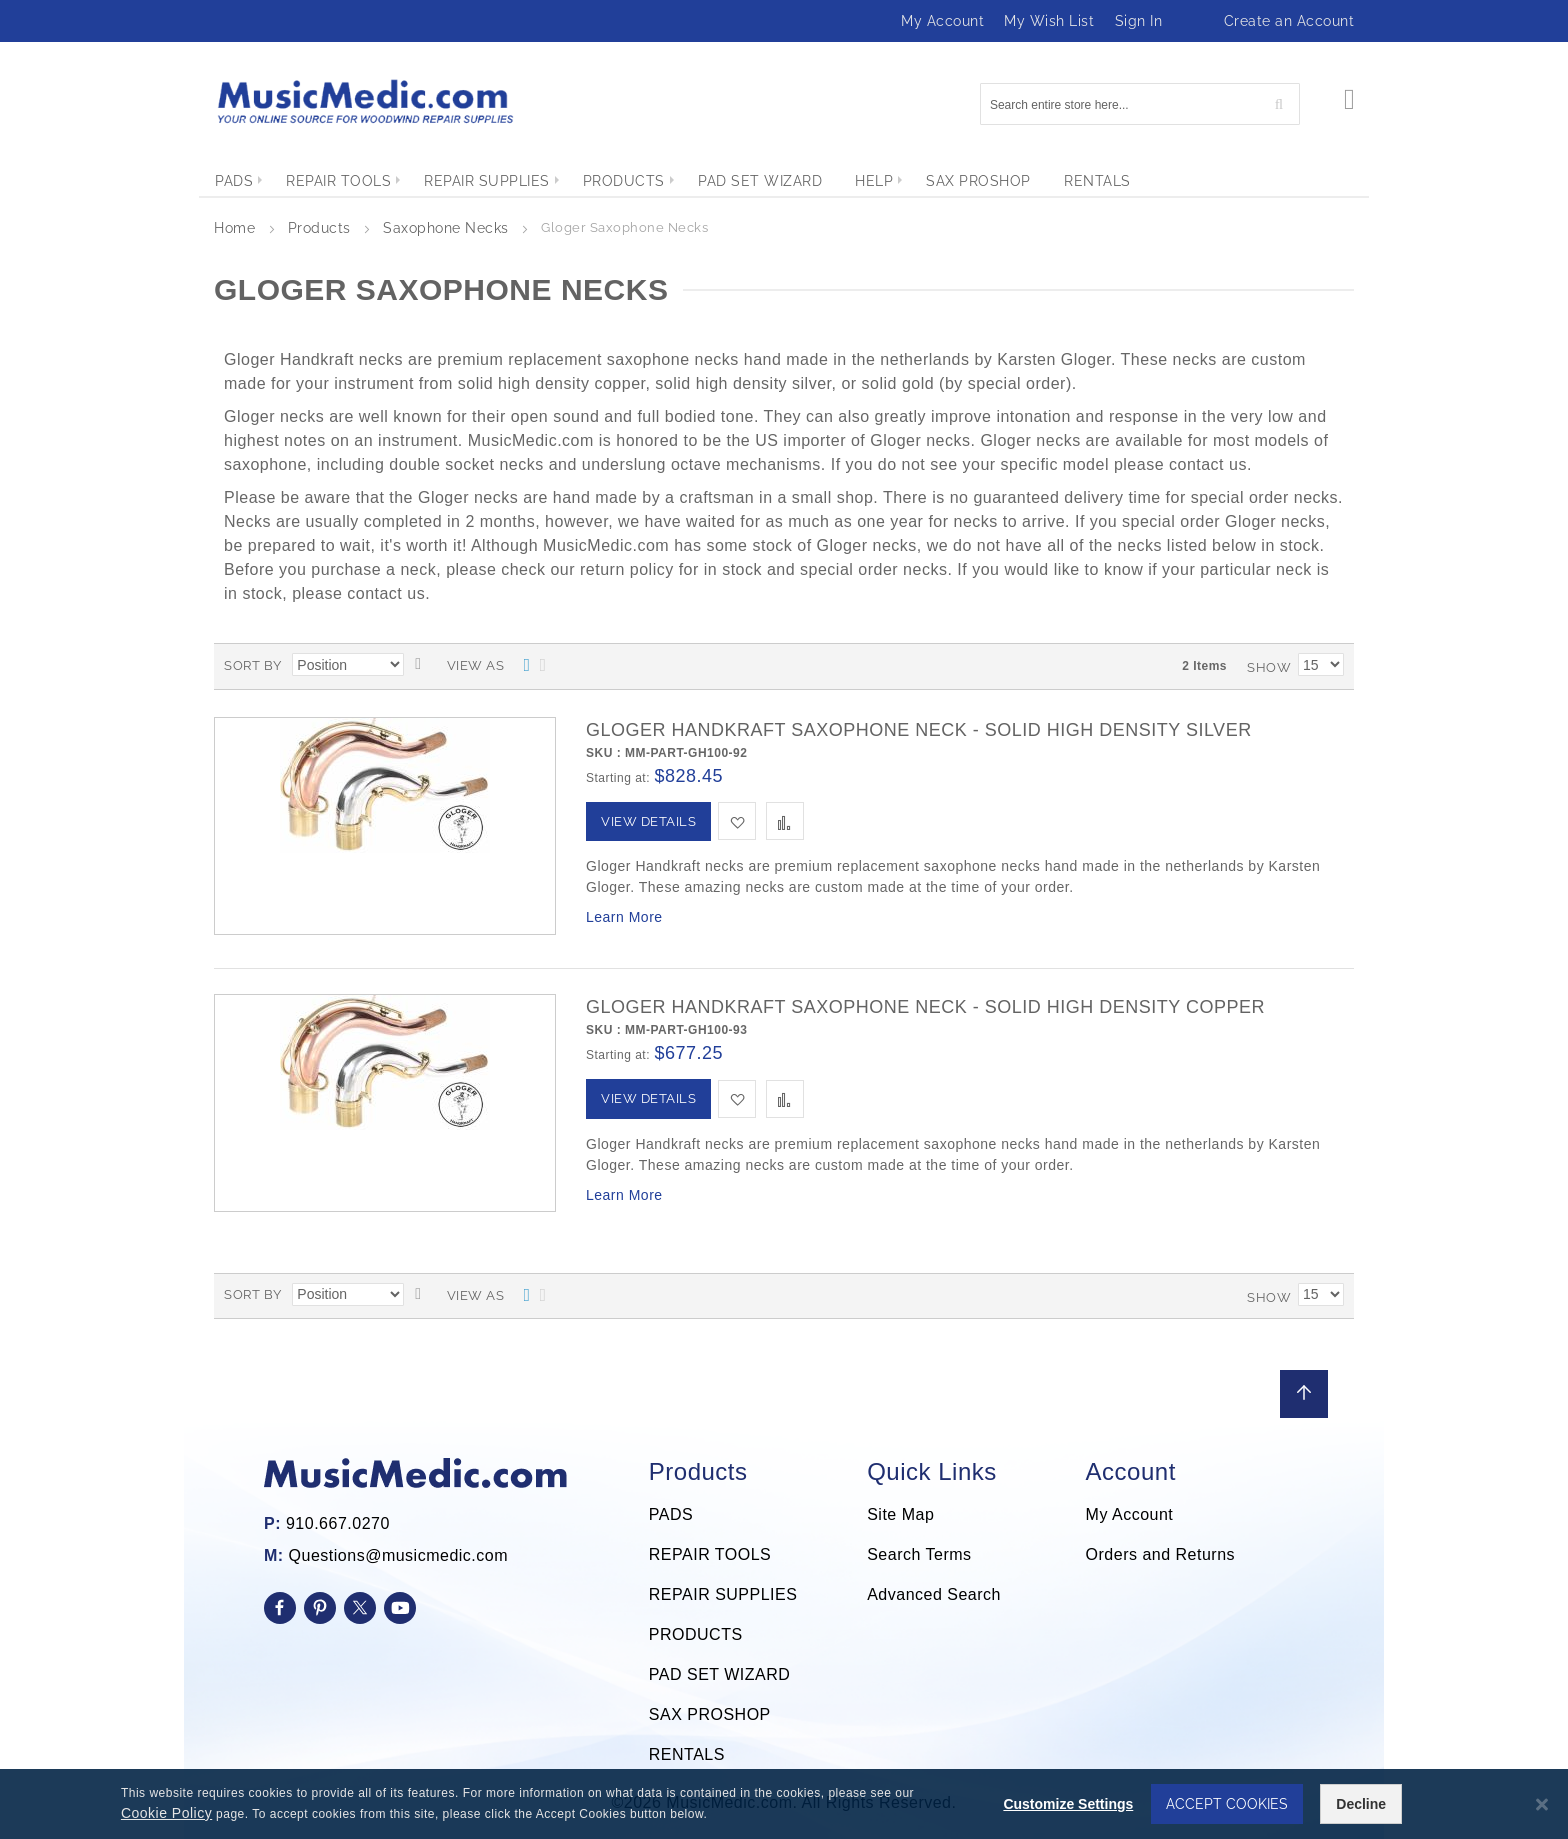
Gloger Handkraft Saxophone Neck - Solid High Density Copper (925, 1007)
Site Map (900, 1514)
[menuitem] (234, 181)
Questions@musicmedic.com (398, 1555)
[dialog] (784, 1804)
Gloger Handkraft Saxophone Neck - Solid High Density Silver (919, 730)
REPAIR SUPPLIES (723, 1594)
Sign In (1139, 21)
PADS (671, 1514)
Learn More (624, 917)
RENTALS (687, 1754)
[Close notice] (1542, 1804)
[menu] (784, 181)
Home (237, 228)
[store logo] (364, 101)
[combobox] (1140, 104)
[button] (737, 821)
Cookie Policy (166, 1813)
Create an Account (1289, 21)
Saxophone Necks (448, 228)
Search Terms (919, 1554)
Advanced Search (934, 1594)
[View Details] (648, 822)
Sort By (253, 665)
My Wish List (1049, 21)
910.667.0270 (338, 1523)
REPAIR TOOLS (710, 1554)
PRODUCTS (696, 1634)
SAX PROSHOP (710, 1714)
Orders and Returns (1161, 1554)
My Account (942, 21)
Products (322, 228)
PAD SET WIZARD (720, 1674)
